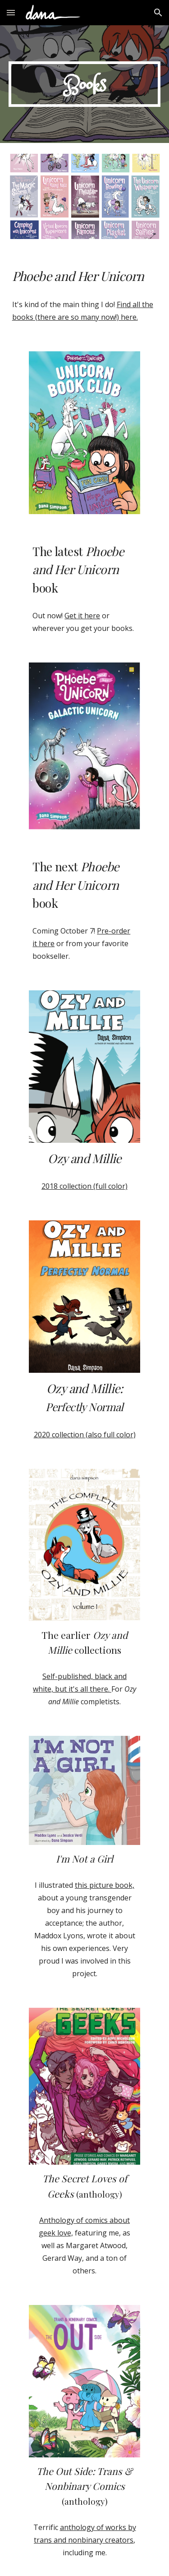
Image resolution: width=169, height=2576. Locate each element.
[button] (11, 12)
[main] (85, 84)
